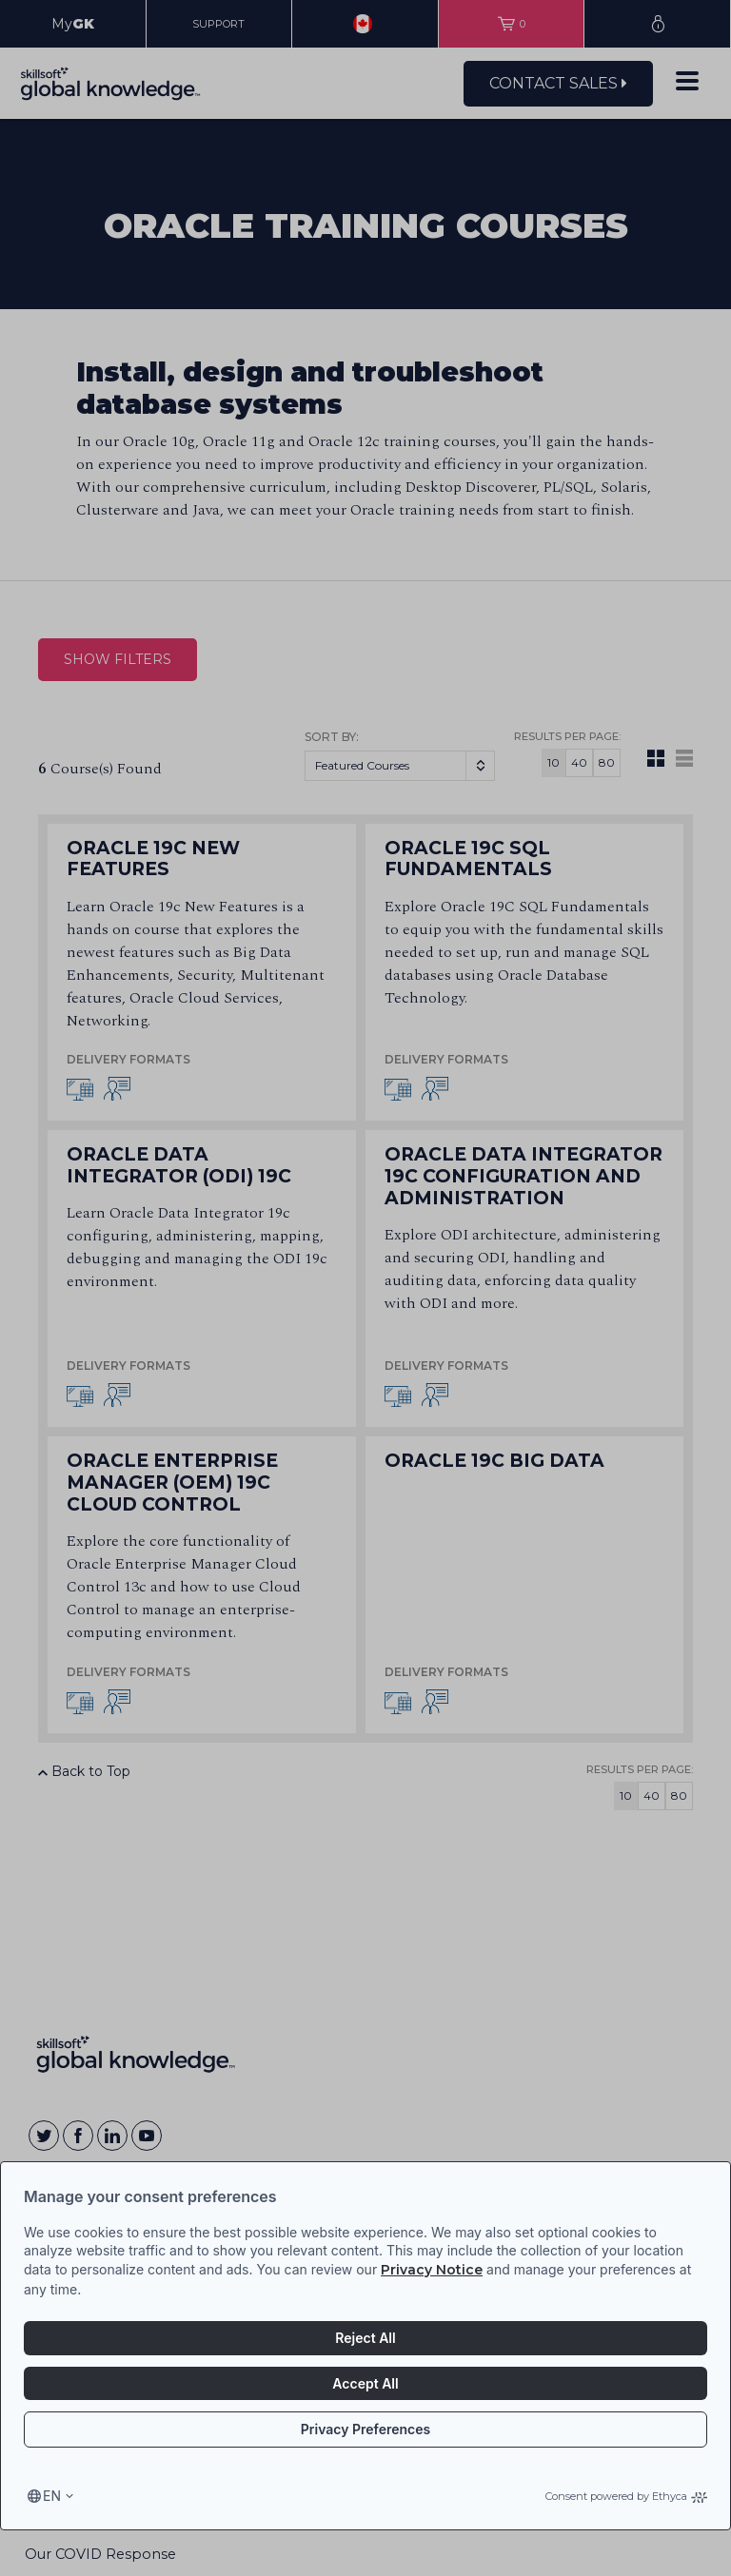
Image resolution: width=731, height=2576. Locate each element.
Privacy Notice (432, 2269)
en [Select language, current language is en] (52, 2496)
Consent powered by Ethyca (626, 2496)
